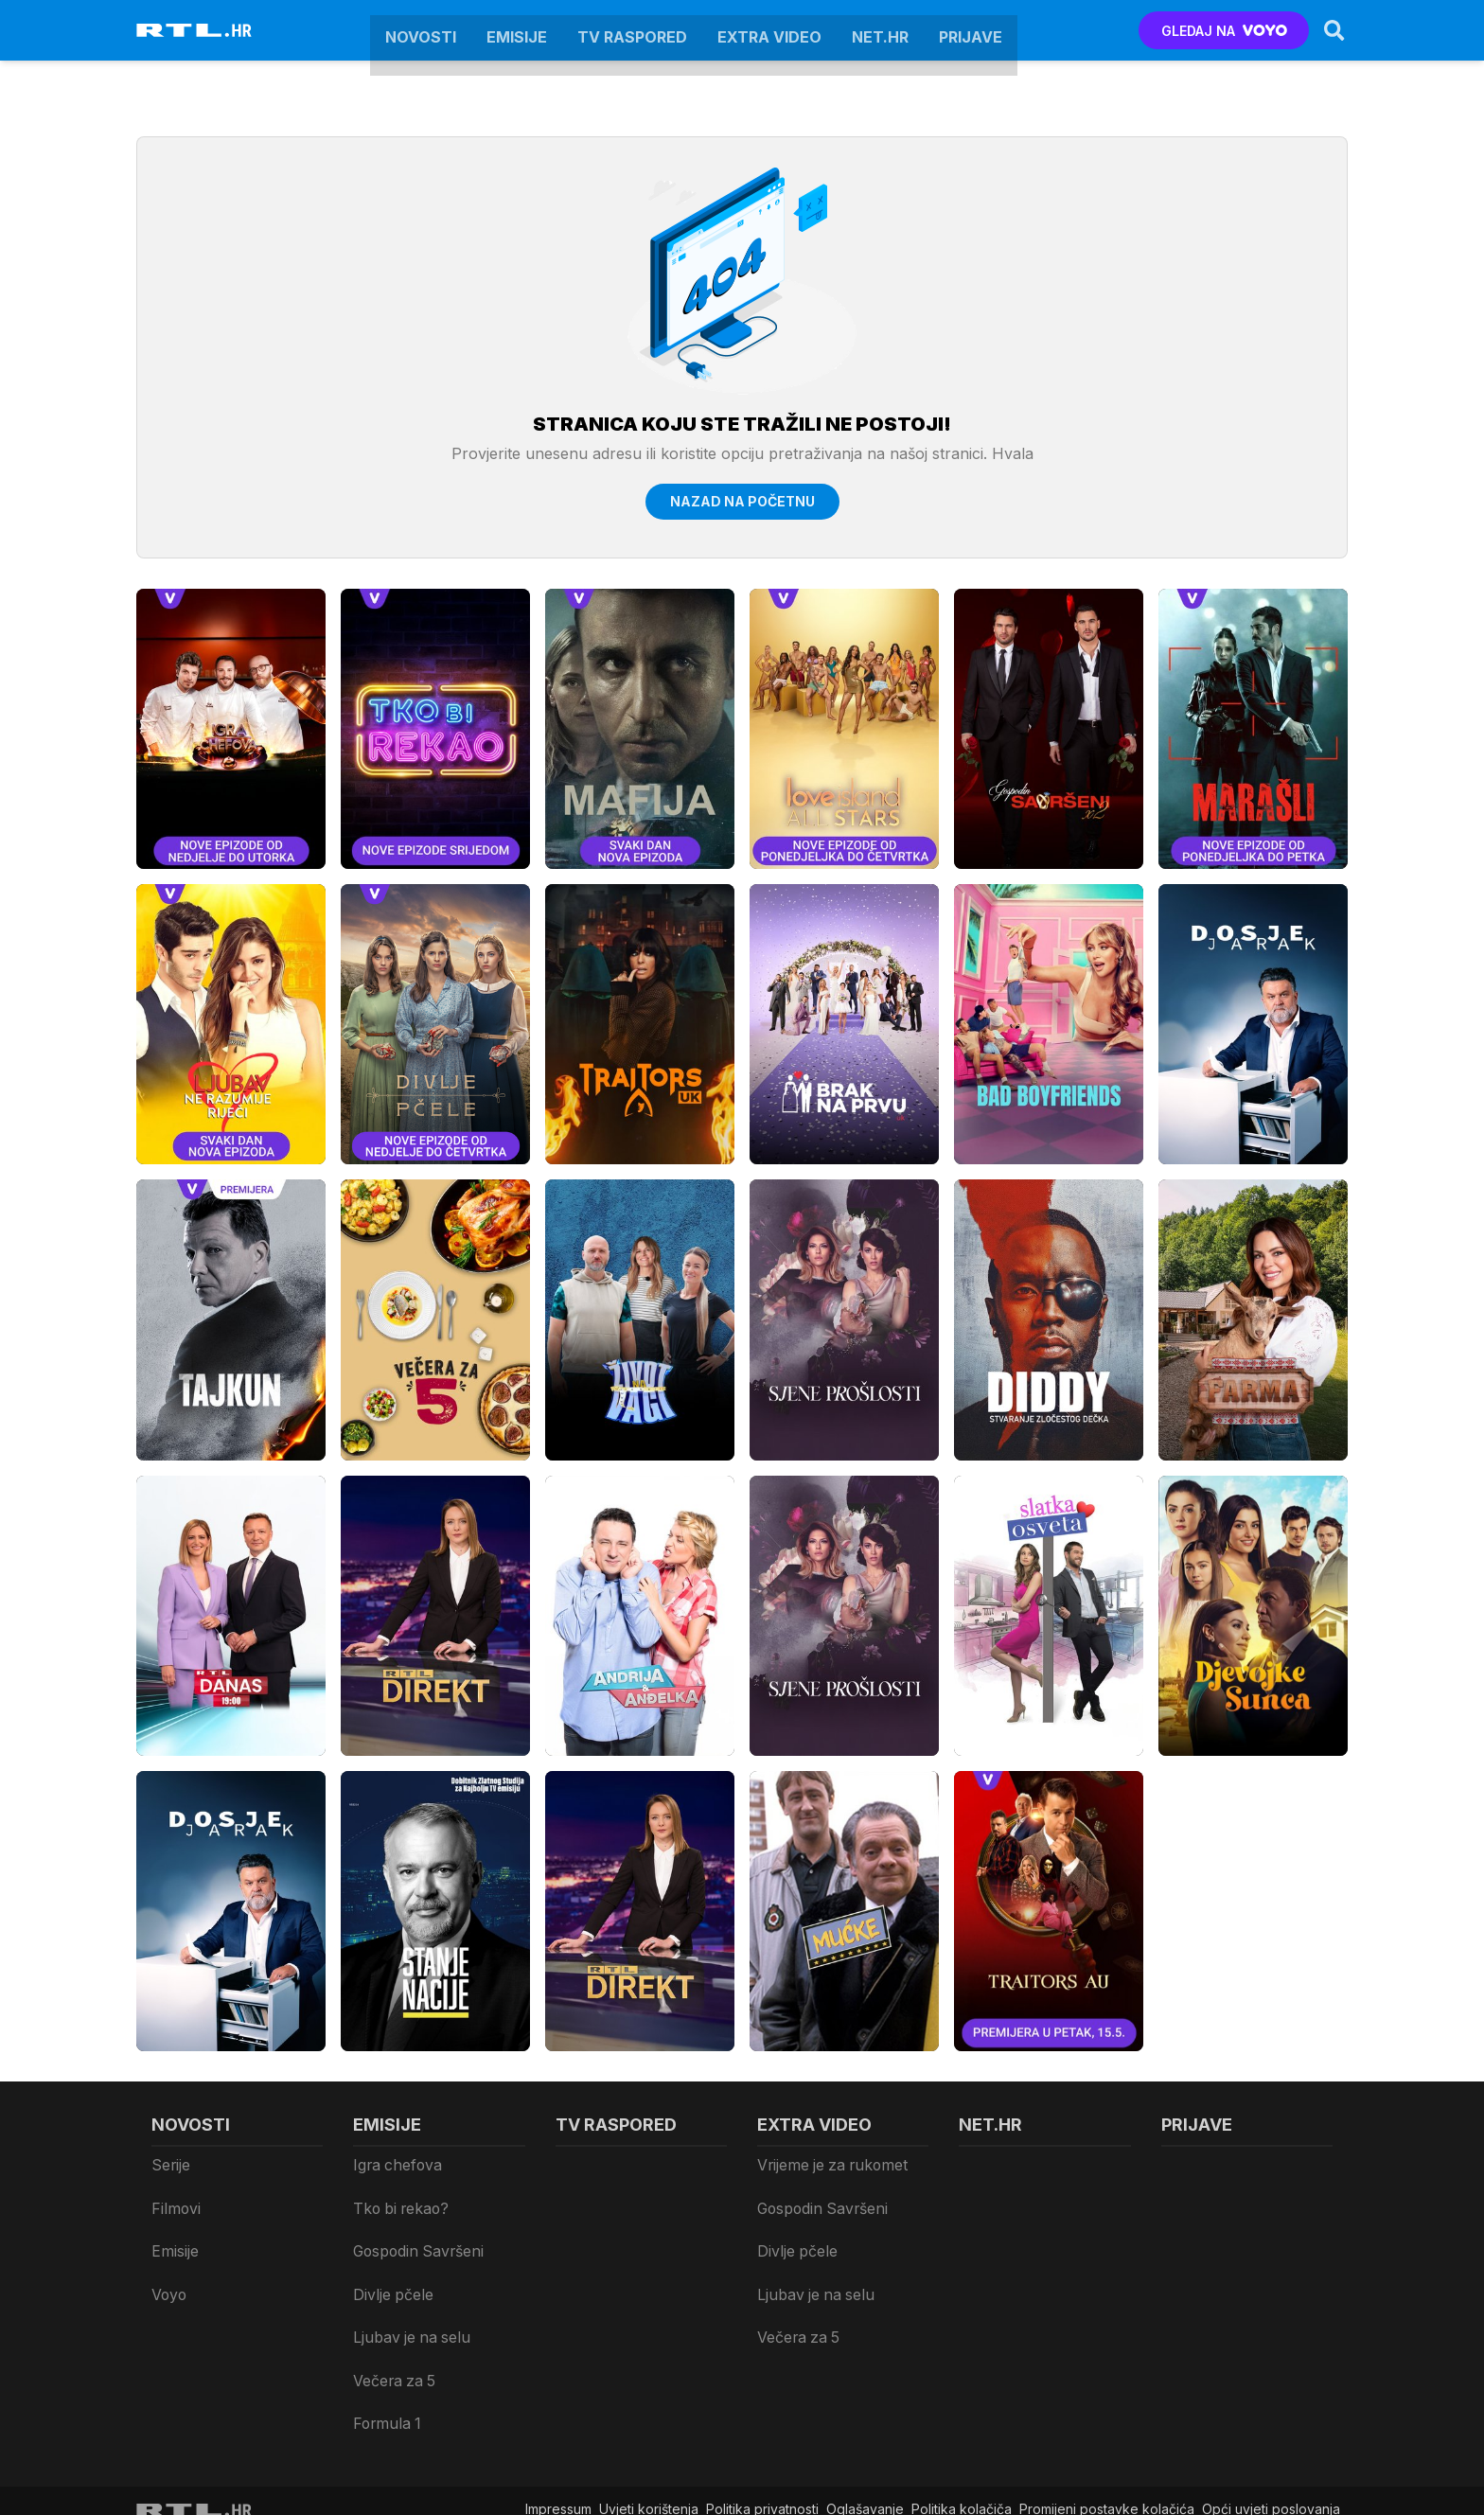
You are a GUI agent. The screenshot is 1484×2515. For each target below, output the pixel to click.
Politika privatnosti (762, 2395)
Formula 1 (383, 2320)
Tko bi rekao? (397, 2191)
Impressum (558, 2395)
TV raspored (632, 30)
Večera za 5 (392, 2295)
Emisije (516, 30)
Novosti (420, 30)
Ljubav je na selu (406, 2268)
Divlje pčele (391, 2243)
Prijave (970, 30)
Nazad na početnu (742, 501)
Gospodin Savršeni (413, 2216)
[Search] (1322, 30)
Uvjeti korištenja (648, 2395)
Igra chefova (394, 2164)
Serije (169, 2164)
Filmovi (174, 2191)
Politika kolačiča (961, 2395)
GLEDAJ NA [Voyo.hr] (1212, 31)
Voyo (168, 2243)
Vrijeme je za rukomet (827, 2164)
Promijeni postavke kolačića (1106, 2395)
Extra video (769, 30)
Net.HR (880, 30)
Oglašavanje (865, 2395)
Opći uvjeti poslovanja (1271, 2395)
